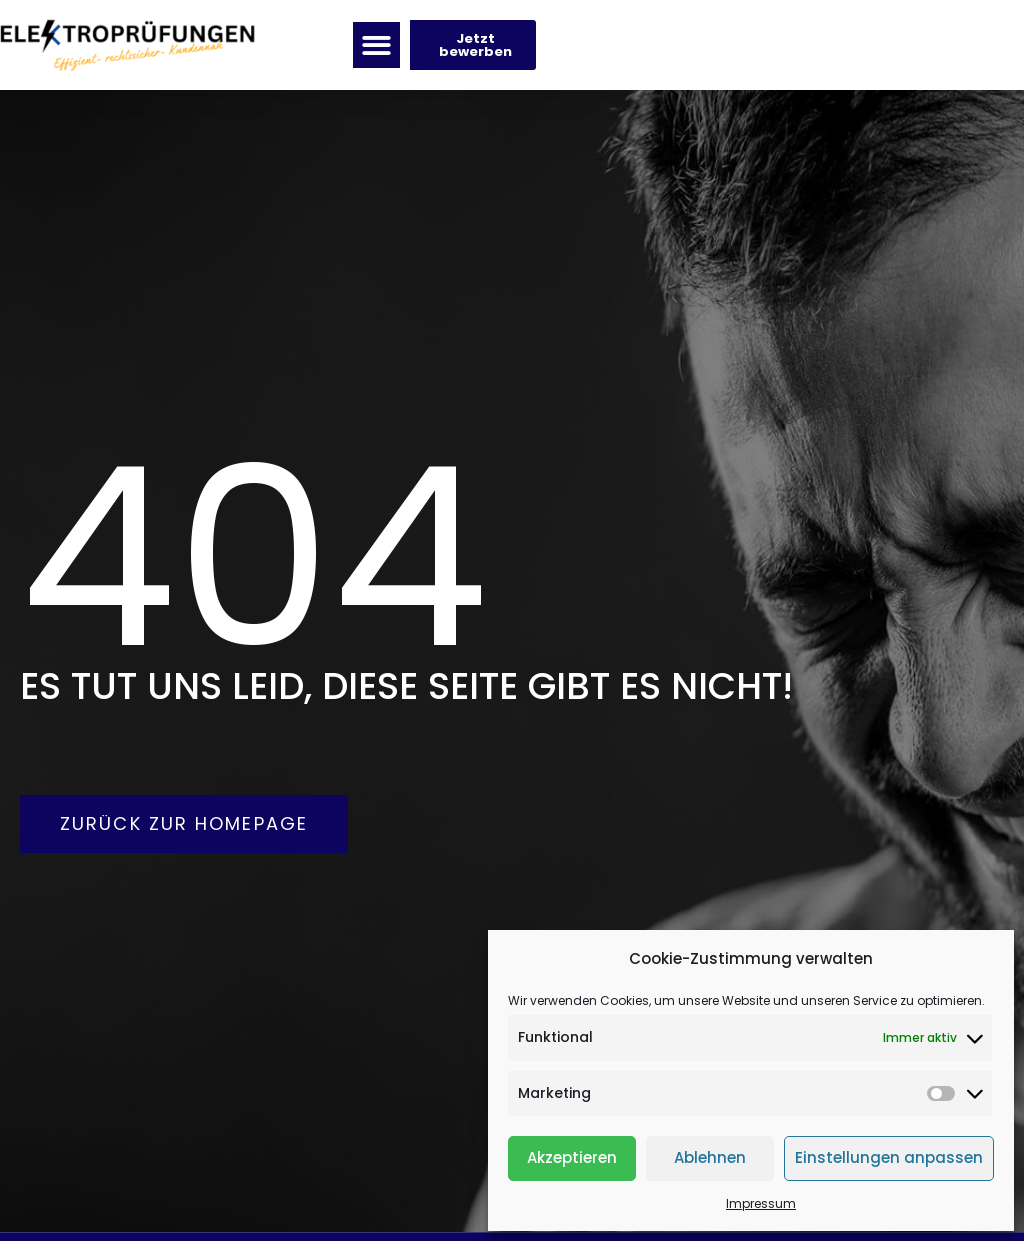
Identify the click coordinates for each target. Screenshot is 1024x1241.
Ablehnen (710, 1157)
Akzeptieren (572, 1157)
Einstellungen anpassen (889, 1157)
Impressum (761, 1203)
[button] (376, 45)
